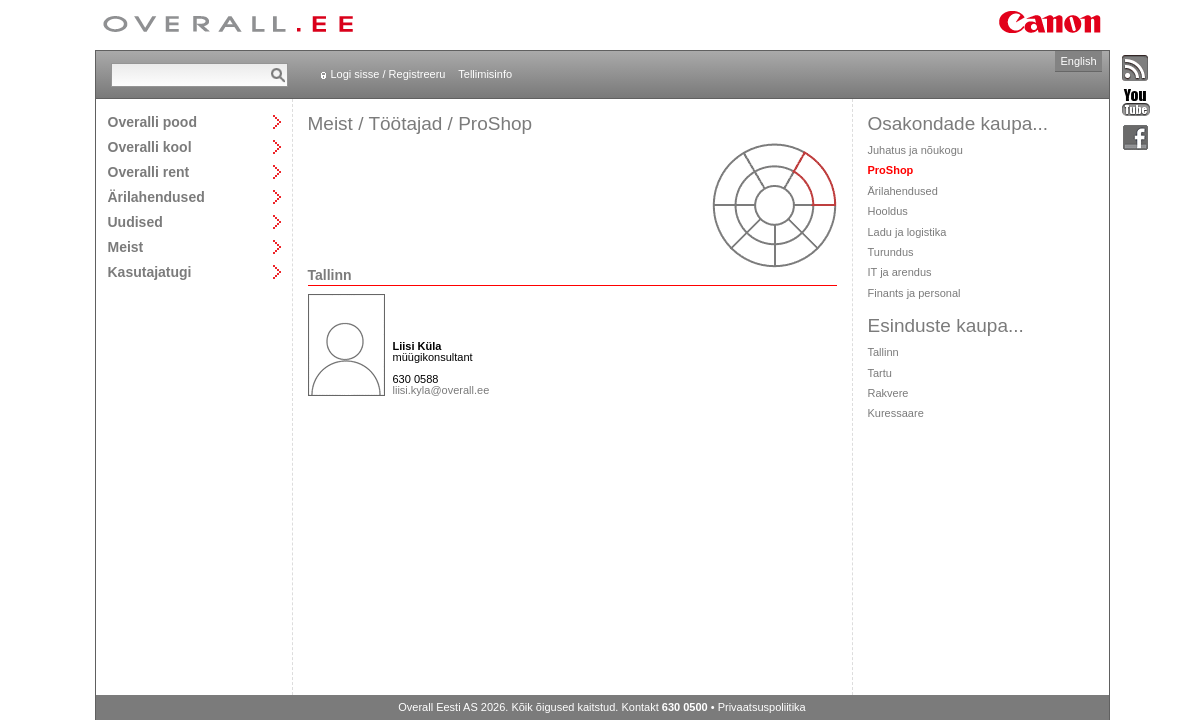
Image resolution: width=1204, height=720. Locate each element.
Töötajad (405, 123)
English (1078, 61)
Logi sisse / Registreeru (388, 74)
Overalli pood (152, 121)
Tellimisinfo (485, 74)
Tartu (880, 373)
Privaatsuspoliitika (762, 707)
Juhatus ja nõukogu (915, 150)
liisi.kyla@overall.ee (441, 390)
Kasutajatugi (150, 271)
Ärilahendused (156, 196)
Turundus (891, 252)
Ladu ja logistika (907, 232)
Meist (126, 246)
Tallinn (883, 352)
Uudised (135, 221)
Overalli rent (149, 171)
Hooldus (888, 211)
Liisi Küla (417, 346)
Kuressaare (896, 413)
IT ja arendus (900, 272)
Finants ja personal (914, 293)
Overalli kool (150, 146)
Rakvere (888, 393)
